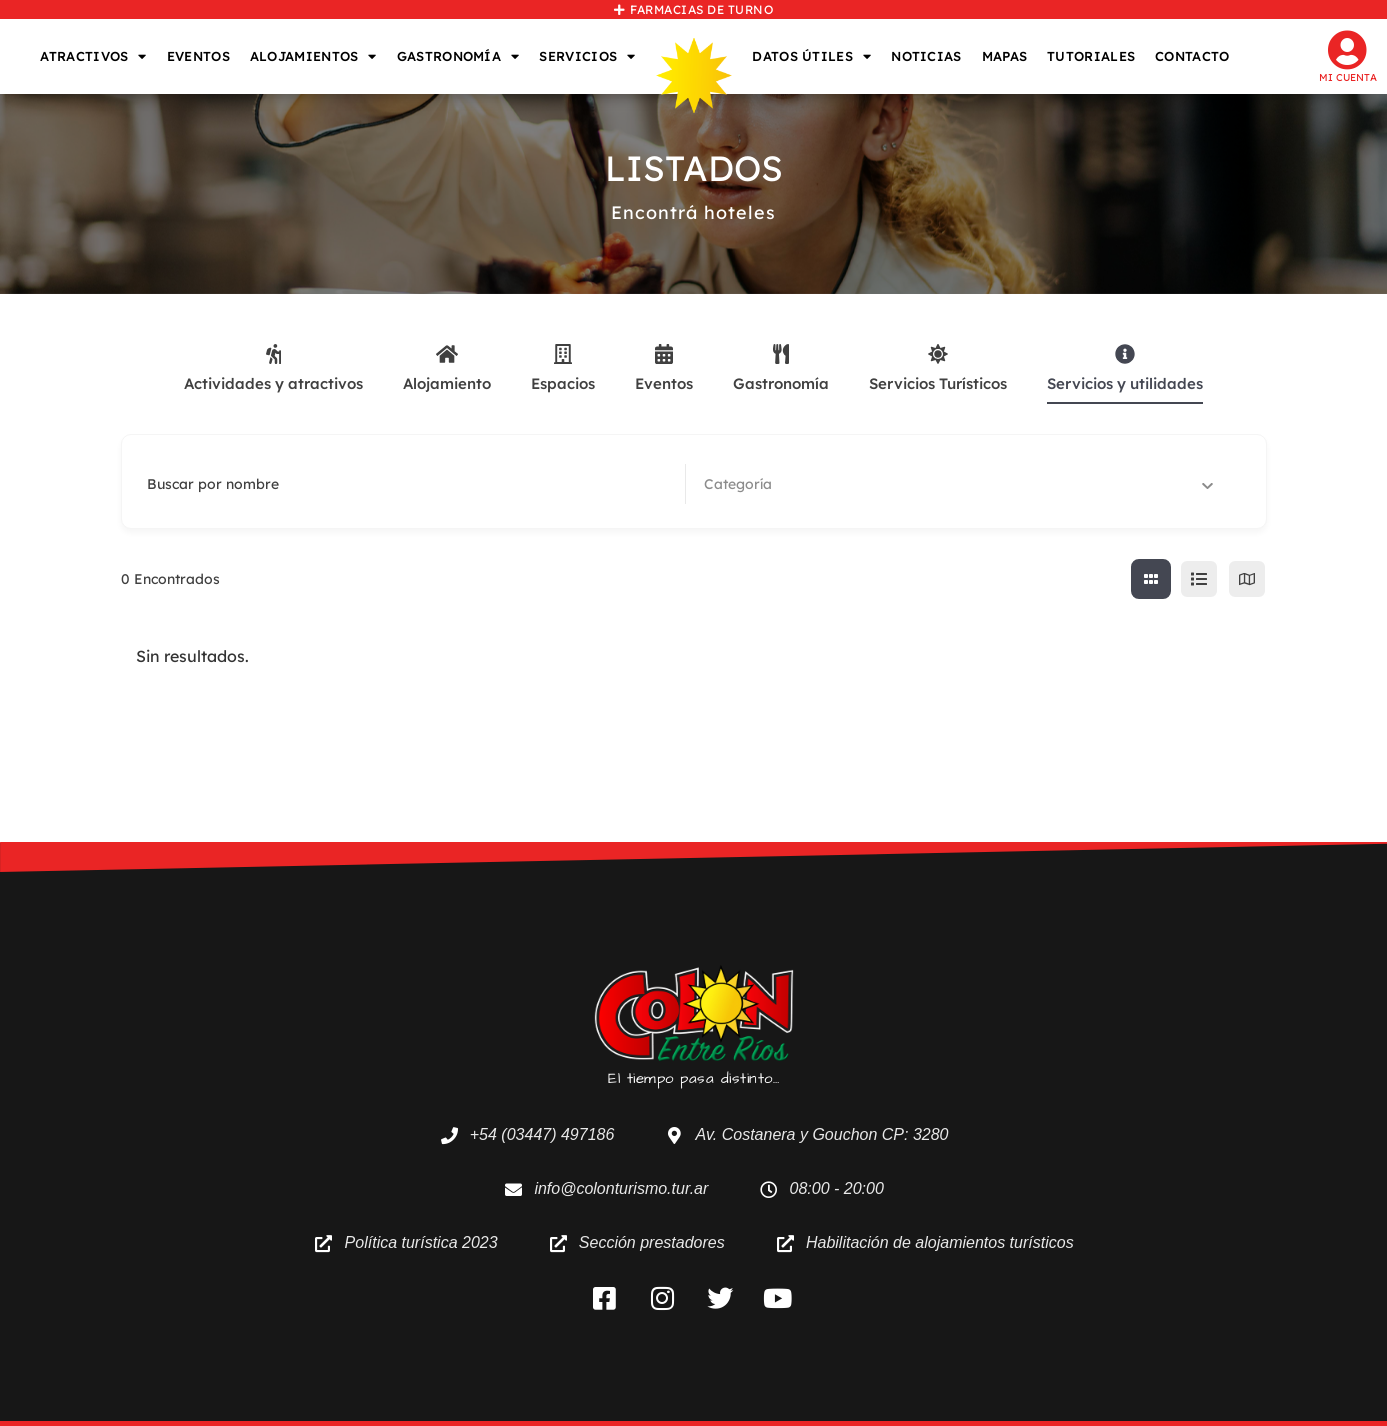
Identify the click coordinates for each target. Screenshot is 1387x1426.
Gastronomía (781, 368)
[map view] (1247, 579)
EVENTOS (198, 56)
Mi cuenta (1348, 77)
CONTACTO (1192, 56)
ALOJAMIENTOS (313, 56)
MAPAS (1005, 56)
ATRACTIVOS (93, 56)
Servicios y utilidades (1125, 368)
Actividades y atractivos (273, 368)
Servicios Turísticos (938, 368)
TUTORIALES (1091, 56)
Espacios (563, 368)
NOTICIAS (926, 56)
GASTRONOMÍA (458, 56)
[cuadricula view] (1151, 579)
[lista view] (1199, 579)
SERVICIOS (587, 56)
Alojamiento (447, 368)
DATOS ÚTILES (811, 56)
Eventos (664, 368)
